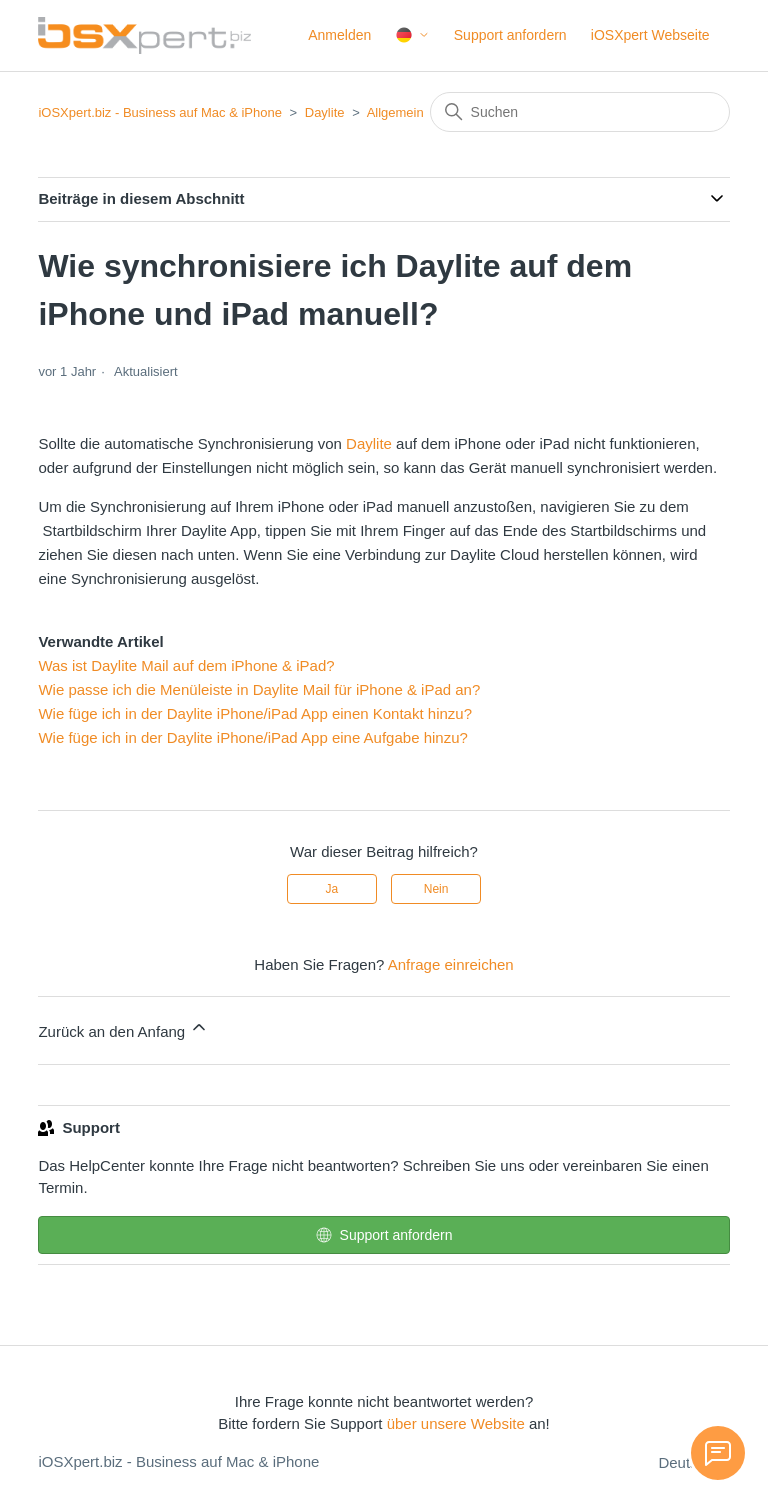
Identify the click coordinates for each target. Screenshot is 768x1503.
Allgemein (395, 112)
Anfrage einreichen (451, 964)
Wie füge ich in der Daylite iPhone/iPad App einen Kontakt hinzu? (255, 713)
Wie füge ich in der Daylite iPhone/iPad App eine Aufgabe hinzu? (252, 737)
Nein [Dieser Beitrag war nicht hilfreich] (436, 889)
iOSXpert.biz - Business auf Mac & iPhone (160, 112)
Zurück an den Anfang (123, 1028)
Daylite (325, 112)
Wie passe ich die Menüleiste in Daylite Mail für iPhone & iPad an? (259, 689)
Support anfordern (510, 35)
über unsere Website (456, 1423)
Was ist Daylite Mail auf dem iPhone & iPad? (186, 665)
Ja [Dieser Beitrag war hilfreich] (332, 889)
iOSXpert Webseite (650, 35)
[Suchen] (580, 112)
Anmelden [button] (339, 35)
